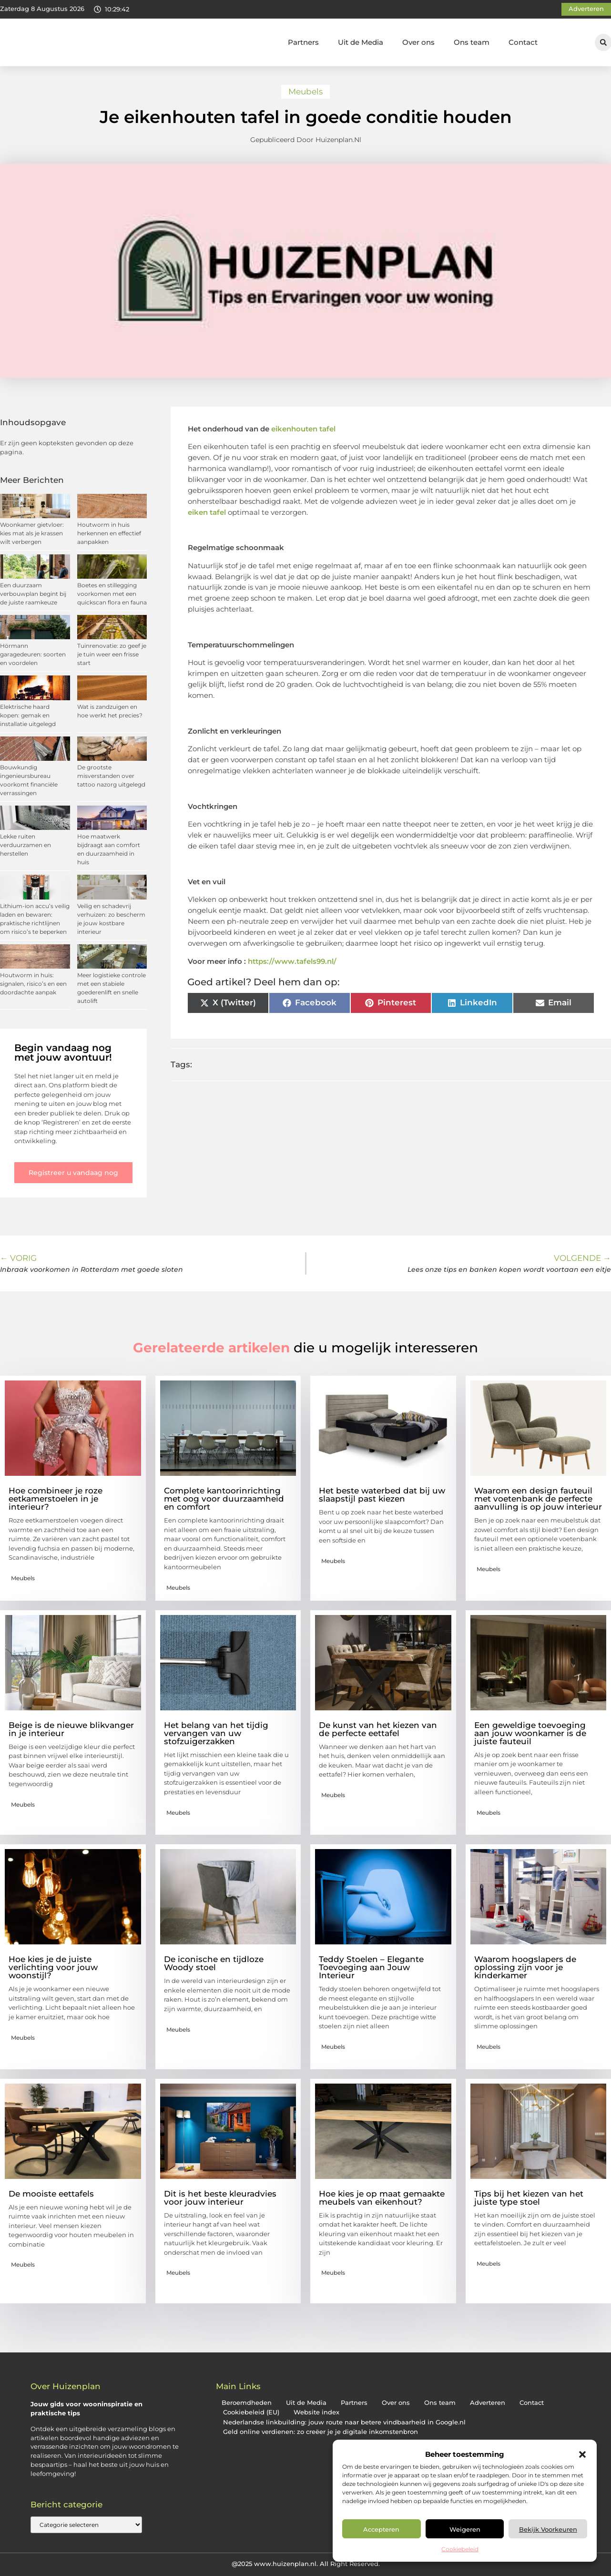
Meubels (305, 91)
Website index (316, 2412)
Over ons (418, 42)
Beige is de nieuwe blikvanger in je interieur (71, 1729)
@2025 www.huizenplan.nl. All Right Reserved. (306, 2563)
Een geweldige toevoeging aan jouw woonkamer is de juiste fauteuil (530, 1733)
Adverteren (487, 2402)
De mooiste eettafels (51, 2193)
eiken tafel (207, 512)
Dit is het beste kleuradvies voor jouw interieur (220, 2198)
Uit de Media (360, 42)
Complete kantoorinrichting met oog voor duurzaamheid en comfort (224, 1499)
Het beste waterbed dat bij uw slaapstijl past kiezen (382, 1494)
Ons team (471, 42)
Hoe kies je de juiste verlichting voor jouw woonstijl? (53, 1967)
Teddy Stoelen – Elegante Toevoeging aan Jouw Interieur (371, 1967)
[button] (582, 2454)
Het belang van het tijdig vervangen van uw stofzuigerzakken (216, 1733)
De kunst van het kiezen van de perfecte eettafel (378, 1729)
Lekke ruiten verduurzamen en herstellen (25, 845)
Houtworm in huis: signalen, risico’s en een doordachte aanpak (33, 983)
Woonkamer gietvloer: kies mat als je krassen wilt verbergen (32, 533)
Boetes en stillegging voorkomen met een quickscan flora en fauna (112, 594)
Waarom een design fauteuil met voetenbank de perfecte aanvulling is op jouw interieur (538, 1499)
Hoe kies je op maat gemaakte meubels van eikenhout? (382, 2198)
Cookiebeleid (460, 2549)
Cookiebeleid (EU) (251, 2412)
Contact (523, 42)
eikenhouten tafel (303, 428)
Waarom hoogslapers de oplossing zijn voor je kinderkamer (525, 1967)
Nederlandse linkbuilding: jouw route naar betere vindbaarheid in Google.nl (344, 2422)
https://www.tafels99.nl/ (292, 961)
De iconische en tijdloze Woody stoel (214, 1963)
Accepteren (381, 2529)
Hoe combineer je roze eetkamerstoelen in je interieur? (55, 1499)
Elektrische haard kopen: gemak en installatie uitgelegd (28, 715)
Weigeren (464, 2529)
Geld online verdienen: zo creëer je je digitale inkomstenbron (320, 2431)
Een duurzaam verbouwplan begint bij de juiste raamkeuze (33, 594)
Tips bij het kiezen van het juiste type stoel (528, 2198)
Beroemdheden (247, 2402)
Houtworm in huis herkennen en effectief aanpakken (109, 533)
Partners (303, 42)
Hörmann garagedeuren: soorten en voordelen (33, 654)
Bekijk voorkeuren (548, 2529)
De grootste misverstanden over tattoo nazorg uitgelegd (111, 776)
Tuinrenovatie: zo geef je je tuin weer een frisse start (111, 654)
